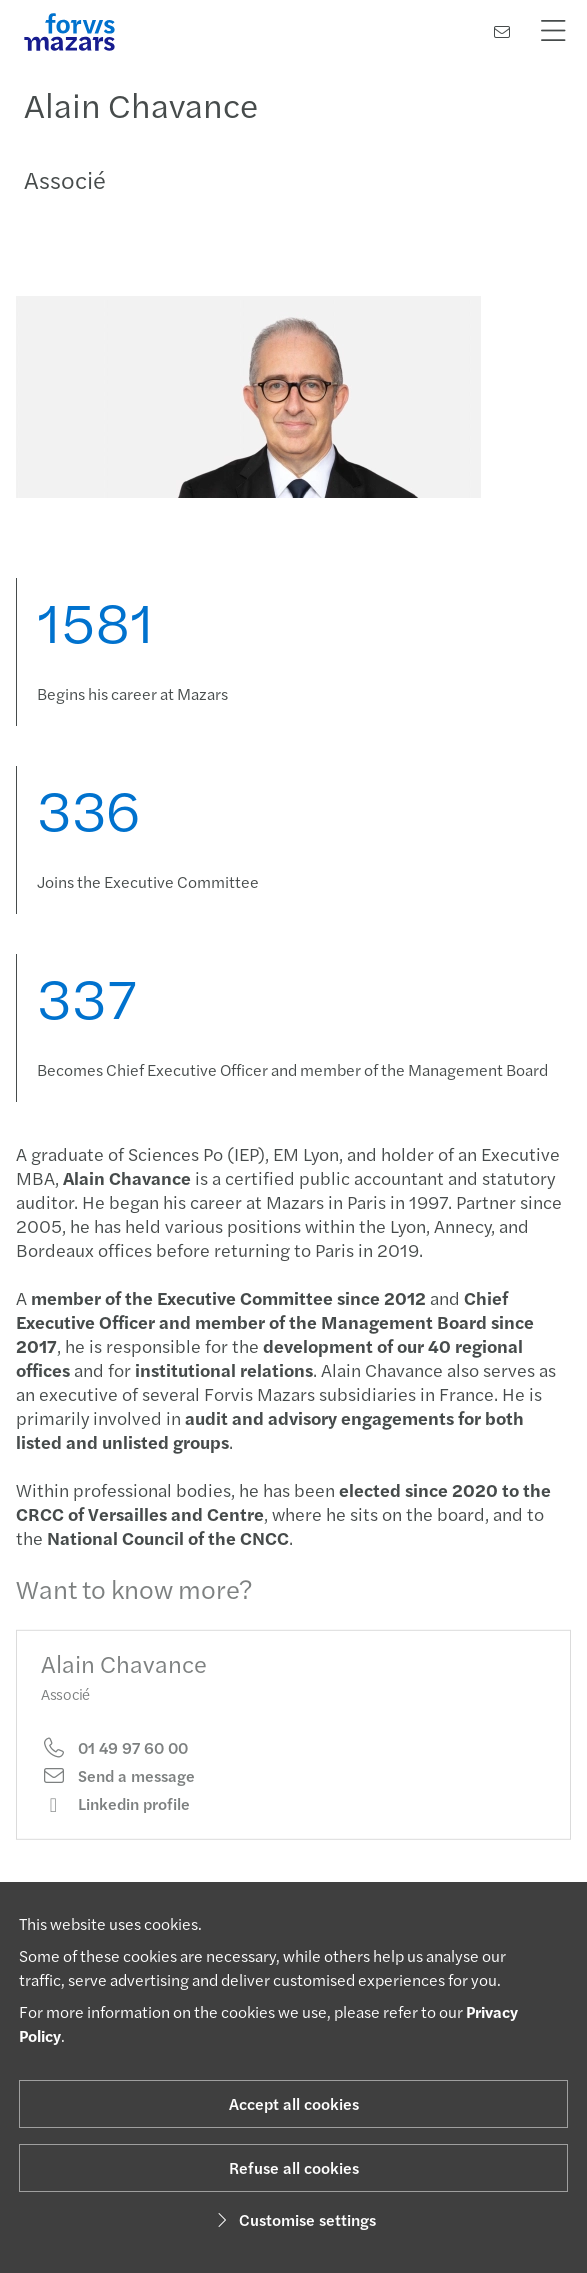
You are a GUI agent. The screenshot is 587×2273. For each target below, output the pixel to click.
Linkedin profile (115, 1816)
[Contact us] (502, 31)
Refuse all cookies (294, 2167)
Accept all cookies (294, 2103)
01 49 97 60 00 (114, 1759)
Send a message (118, 1788)
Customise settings (293, 2219)
